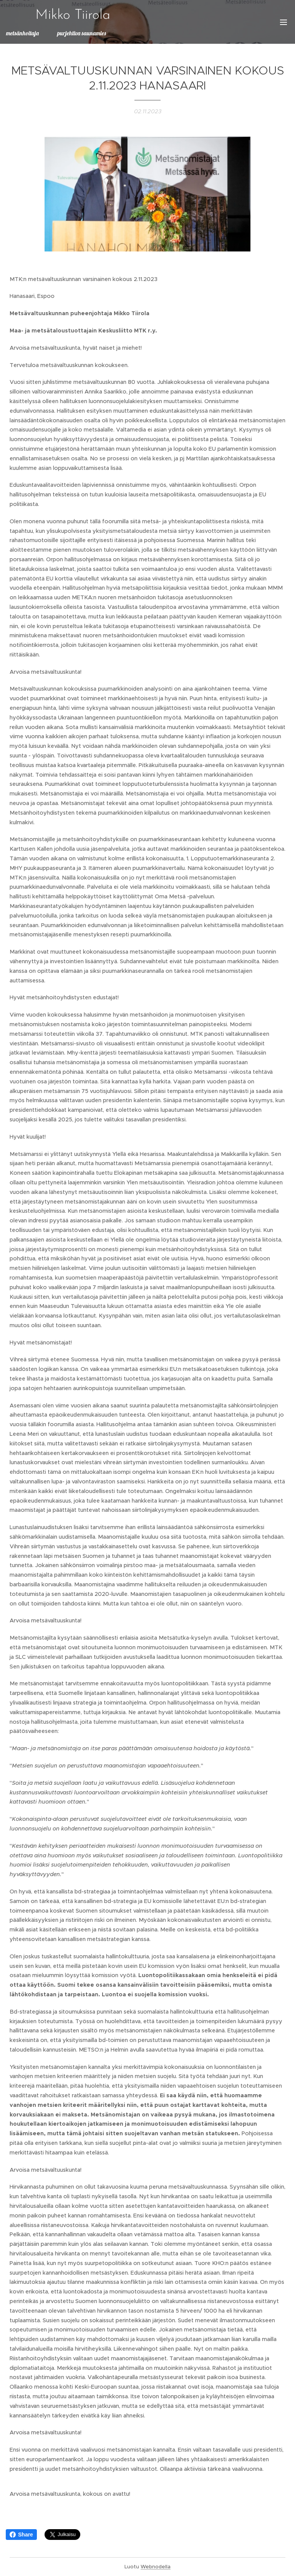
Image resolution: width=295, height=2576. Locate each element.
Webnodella (156, 2566)
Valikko (283, 22)
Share (21, 2534)
